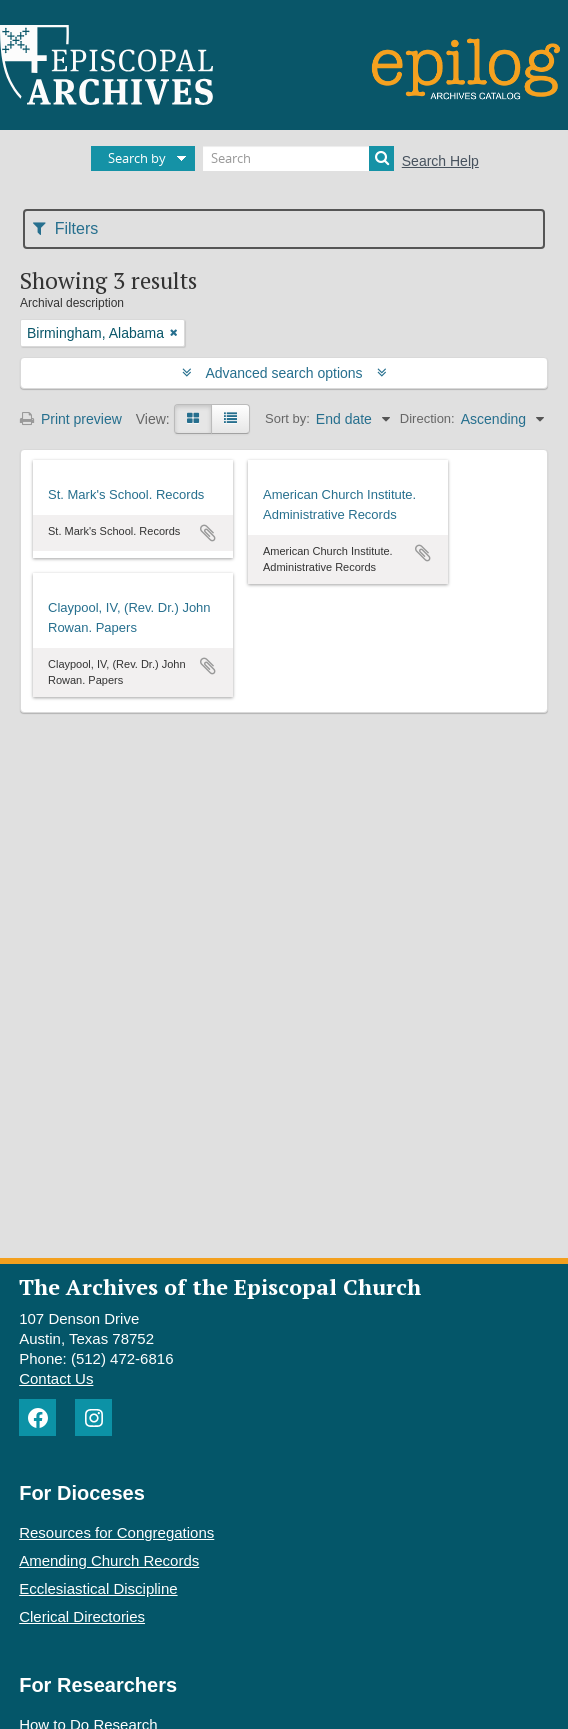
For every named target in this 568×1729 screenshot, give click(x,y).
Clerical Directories (82, 1616)
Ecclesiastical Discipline (98, 1588)
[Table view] (230, 419)
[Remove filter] (174, 333)
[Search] (298, 158)
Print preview (71, 419)
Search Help (440, 161)
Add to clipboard (208, 533)
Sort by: (287, 418)
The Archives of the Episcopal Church (220, 1286)
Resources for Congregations (116, 1532)
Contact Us (56, 1378)
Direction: (427, 418)
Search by (137, 158)
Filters (65, 228)
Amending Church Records (109, 1560)
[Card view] (193, 419)
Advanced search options (284, 373)
